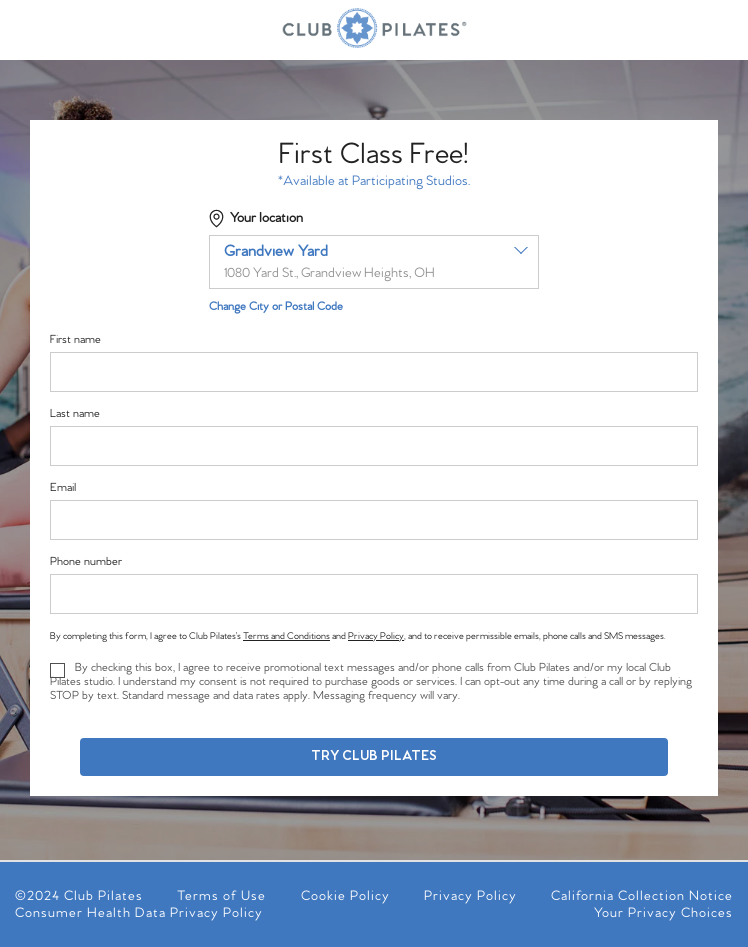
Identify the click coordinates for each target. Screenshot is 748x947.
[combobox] (374, 262)
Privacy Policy (376, 636)
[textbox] (374, 262)
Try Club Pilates (374, 756)
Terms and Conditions (286, 636)
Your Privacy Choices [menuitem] (663, 913)
